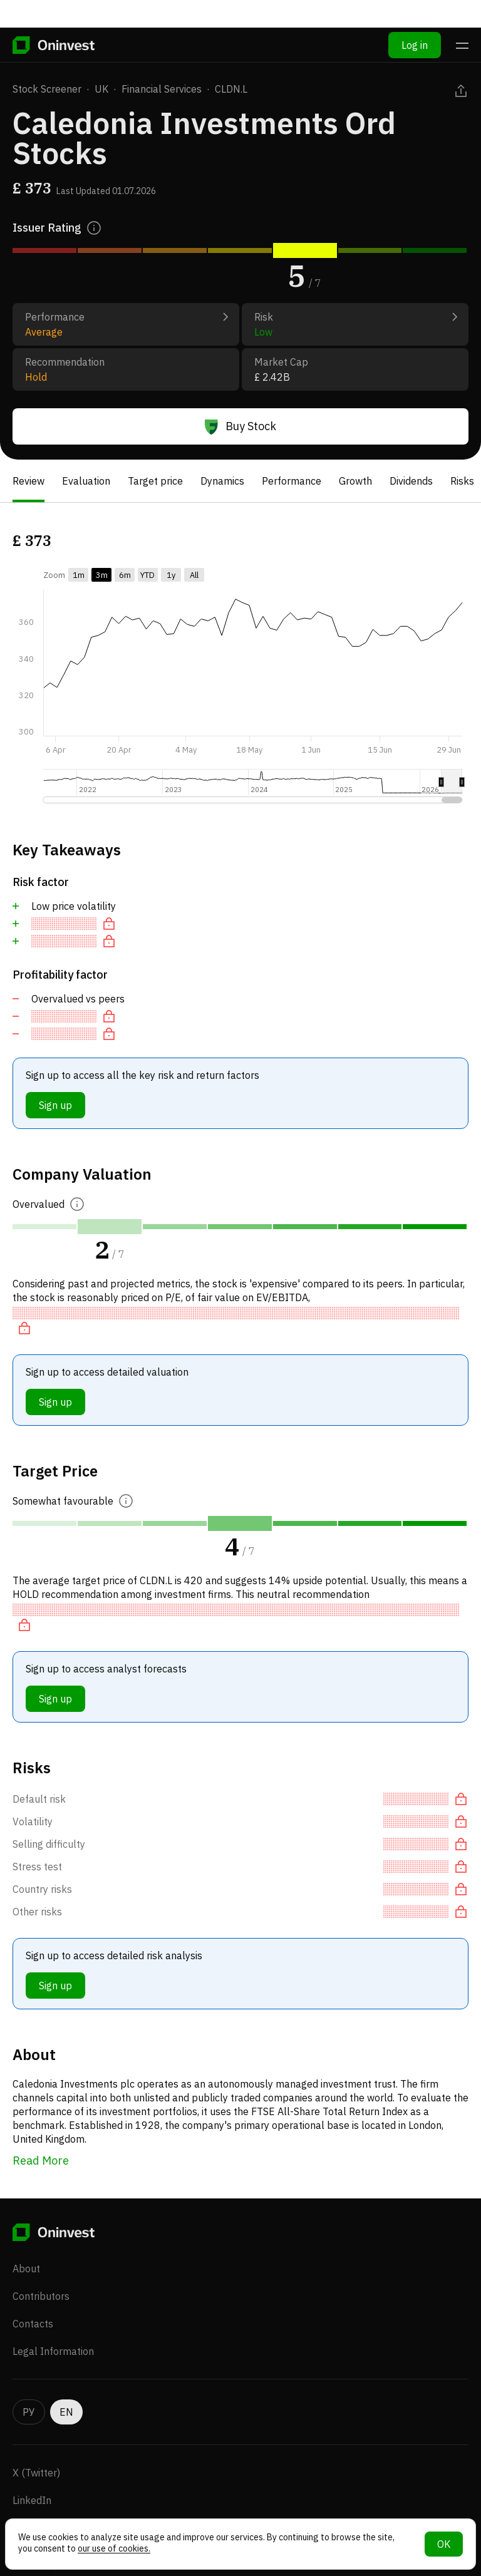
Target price (155, 481)
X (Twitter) (36, 2450)
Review (28, 481)
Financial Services (162, 89)
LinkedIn (32, 2477)
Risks (462, 481)
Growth (355, 481)
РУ (29, 2389)
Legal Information (53, 2328)
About (26, 2246)
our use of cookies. (114, 2548)
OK (443, 2544)
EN (66, 2389)
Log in (414, 17)
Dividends (411, 481)
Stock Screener (47, 89)
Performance (291, 481)
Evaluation (86, 481)
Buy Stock (240, 426)
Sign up (55, 1105)
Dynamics (222, 481)
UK (101, 89)
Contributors (41, 2273)
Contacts (33, 2301)
